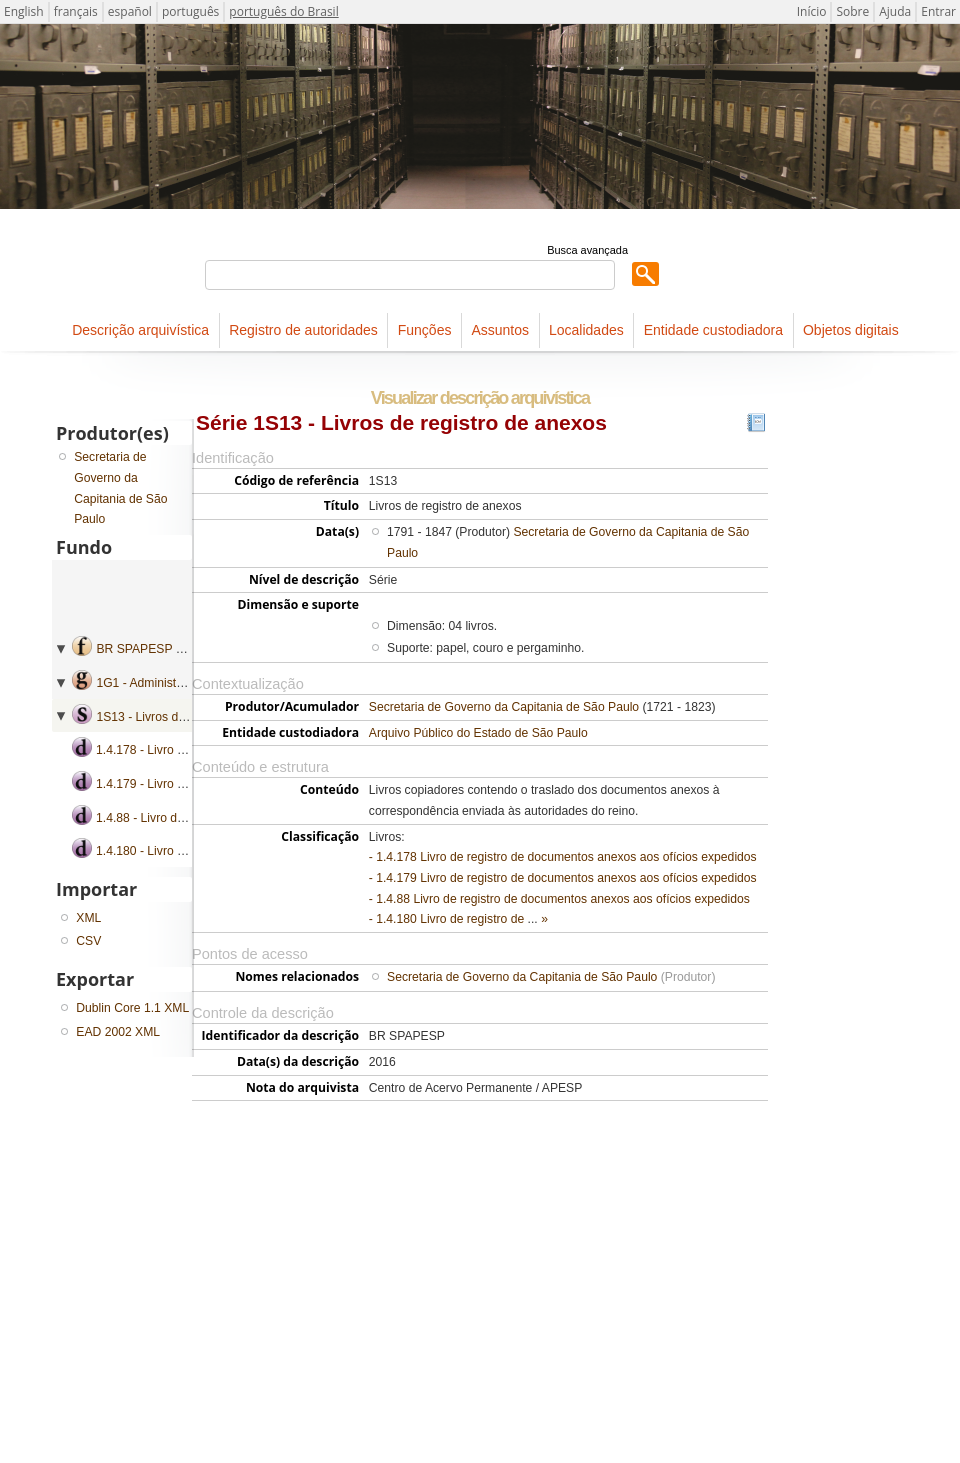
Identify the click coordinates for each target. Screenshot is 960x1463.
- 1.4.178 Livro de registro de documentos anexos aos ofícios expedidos (563, 857)
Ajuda (895, 11)
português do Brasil (283, 11)
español (130, 11)
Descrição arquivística (140, 330)
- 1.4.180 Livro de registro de (448, 919)
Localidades (586, 330)
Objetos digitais (851, 330)
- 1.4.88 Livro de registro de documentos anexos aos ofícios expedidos (559, 899)
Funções (425, 330)
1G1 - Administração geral (166, 683)
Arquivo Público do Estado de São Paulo (478, 733)
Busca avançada (587, 250)
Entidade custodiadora (713, 330)
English (24, 11)
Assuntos (500, 330)
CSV (88, 941)
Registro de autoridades (303, 330)
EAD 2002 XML (118, 1032)
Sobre (852, 11)
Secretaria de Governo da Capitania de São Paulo (504, 707)
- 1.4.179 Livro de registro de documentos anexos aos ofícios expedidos (563, 878)
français (76, 11)
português (190, 11)
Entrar (938, 11)
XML (88, 918)
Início (812, 11)
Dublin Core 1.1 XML (132, 1008)
